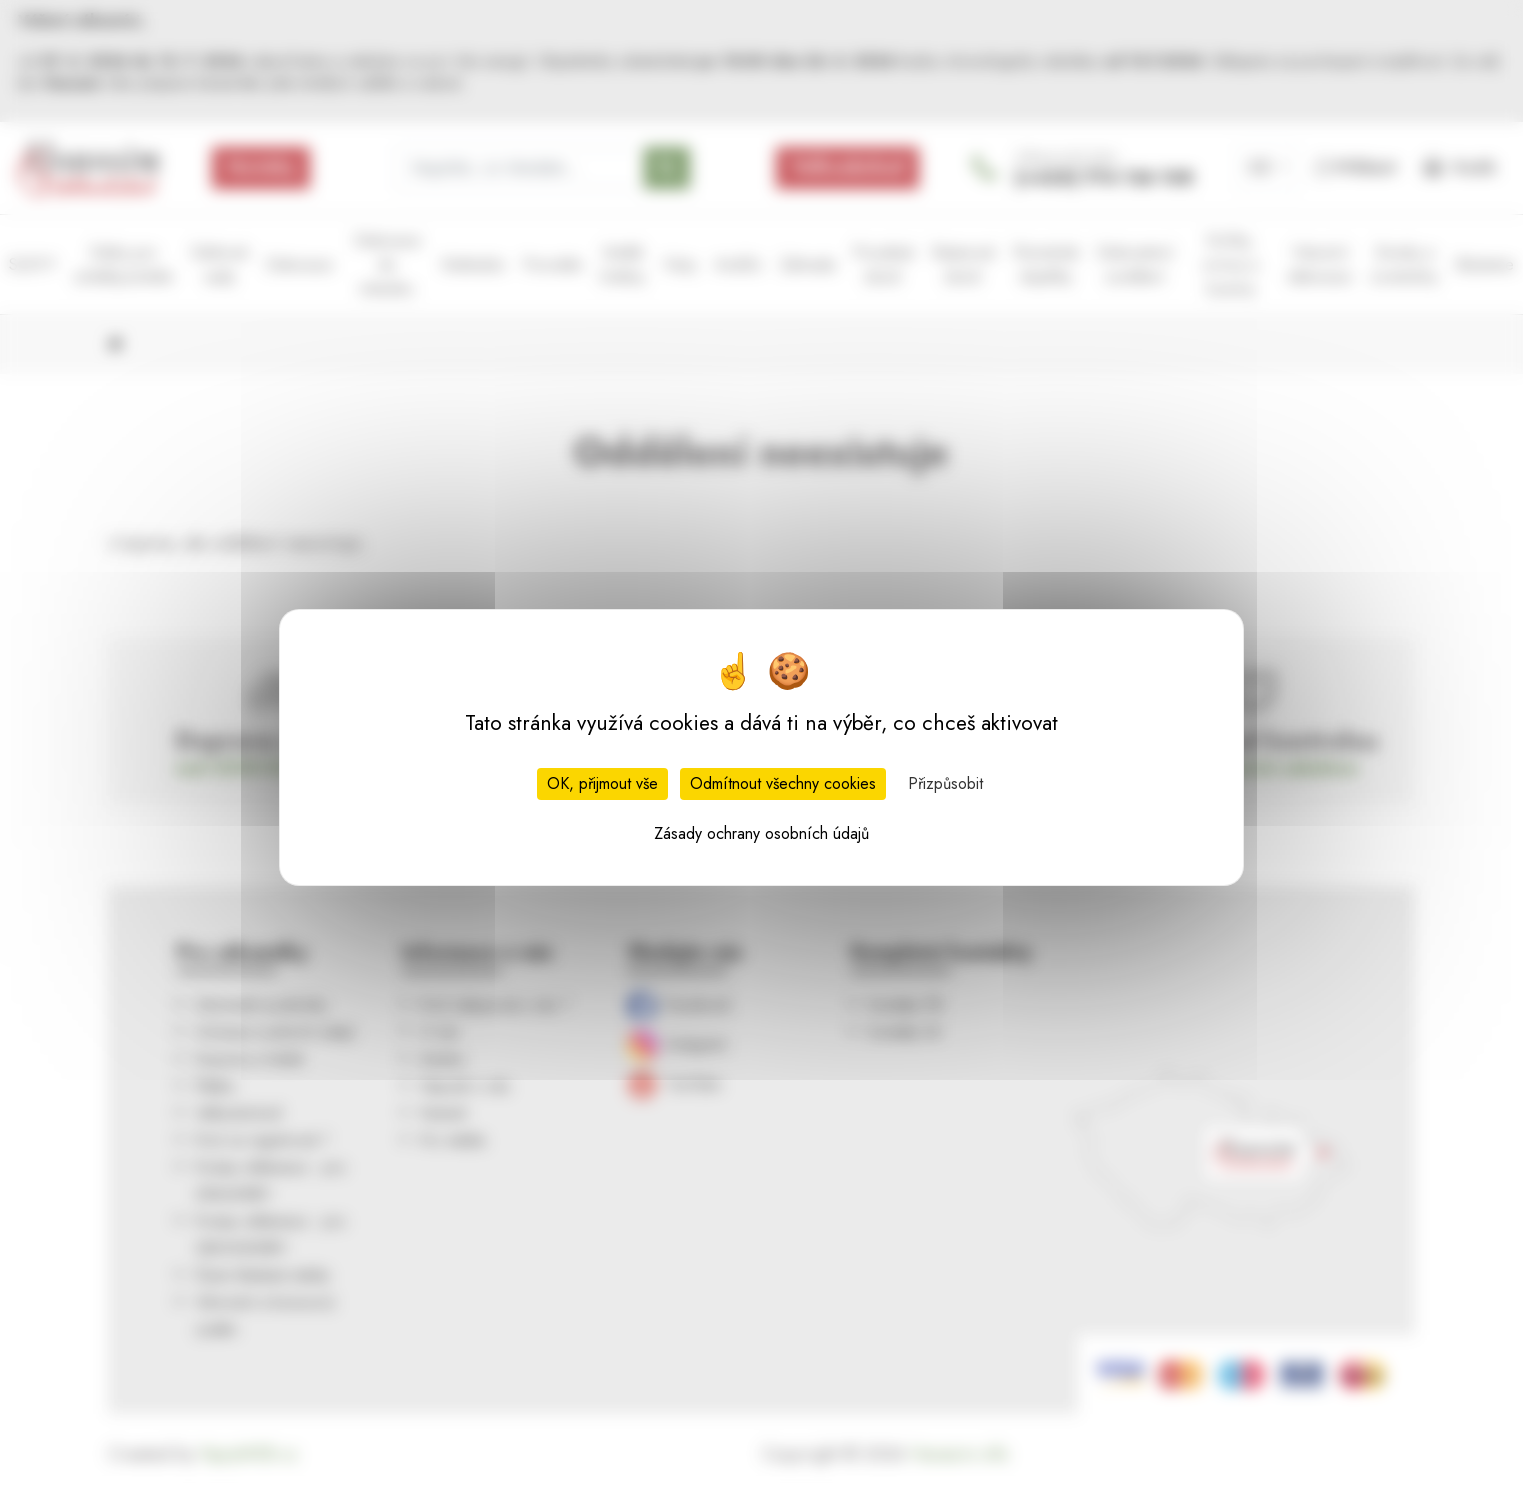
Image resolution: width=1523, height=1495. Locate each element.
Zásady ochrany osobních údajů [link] (761, 833)
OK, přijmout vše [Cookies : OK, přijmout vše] (602, 783)
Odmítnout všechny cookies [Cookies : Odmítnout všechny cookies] (783, 783)
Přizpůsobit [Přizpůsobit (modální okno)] (945, 783)
